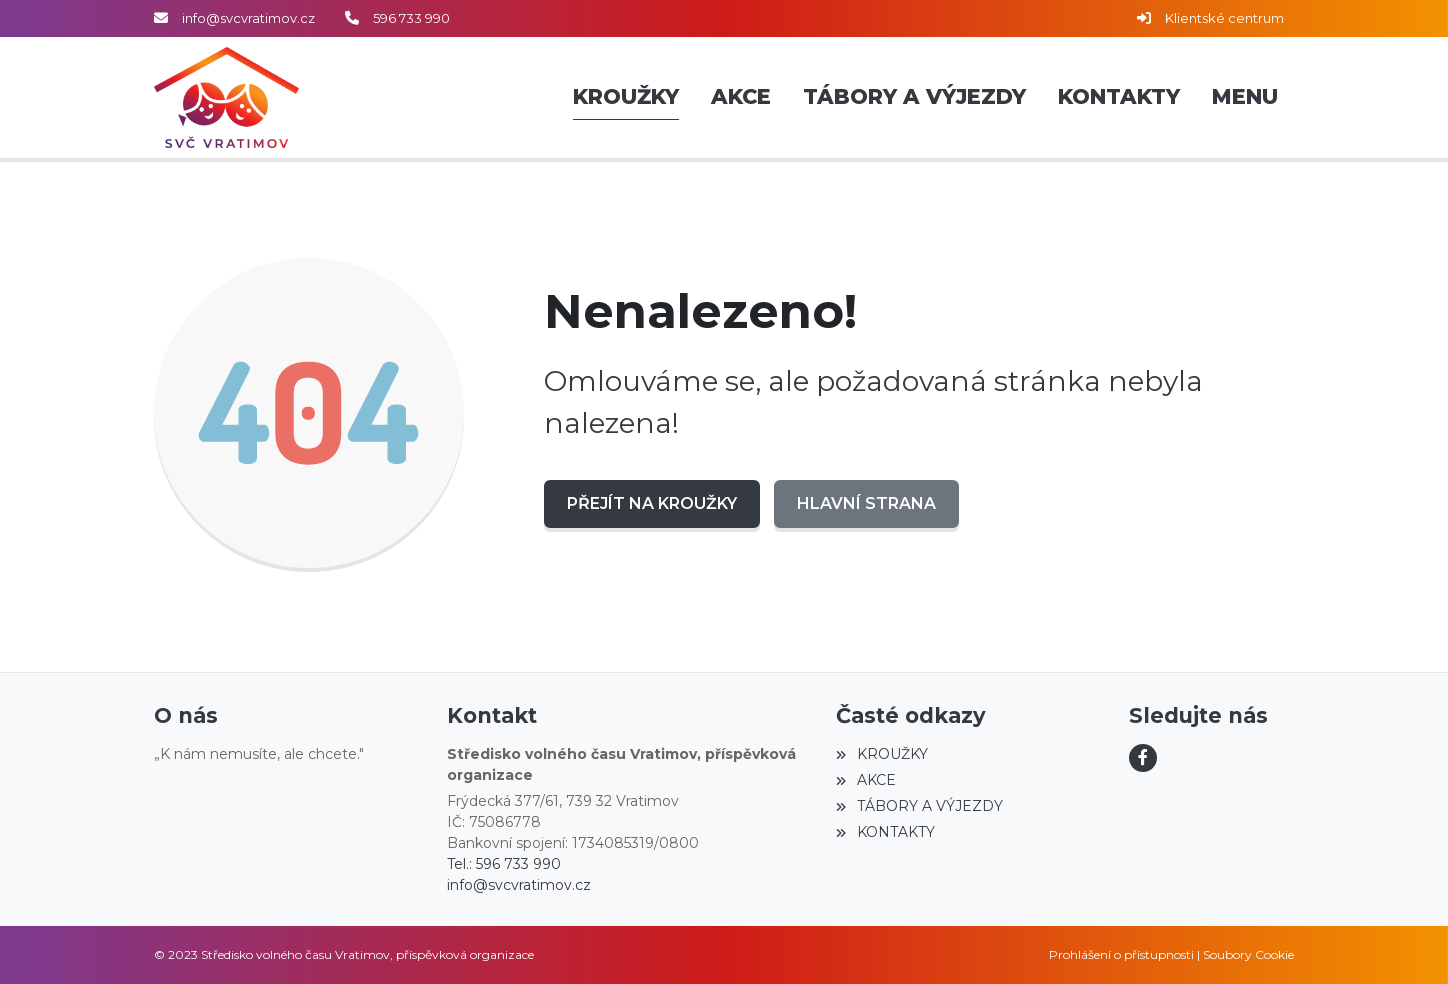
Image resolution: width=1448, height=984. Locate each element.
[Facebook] (1143, 758)
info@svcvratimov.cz (248, 18)
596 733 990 (411, 18)
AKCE (865, 780)
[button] (1245, 98)
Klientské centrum (1224, 18)
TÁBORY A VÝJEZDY (919, 806)
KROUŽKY (881, 754)
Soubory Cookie (1248, 954)
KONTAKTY (885, 832)
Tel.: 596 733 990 (504, 864)
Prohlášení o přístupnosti (1121, 954)
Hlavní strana (866, 503)
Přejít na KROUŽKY (652, 503)
